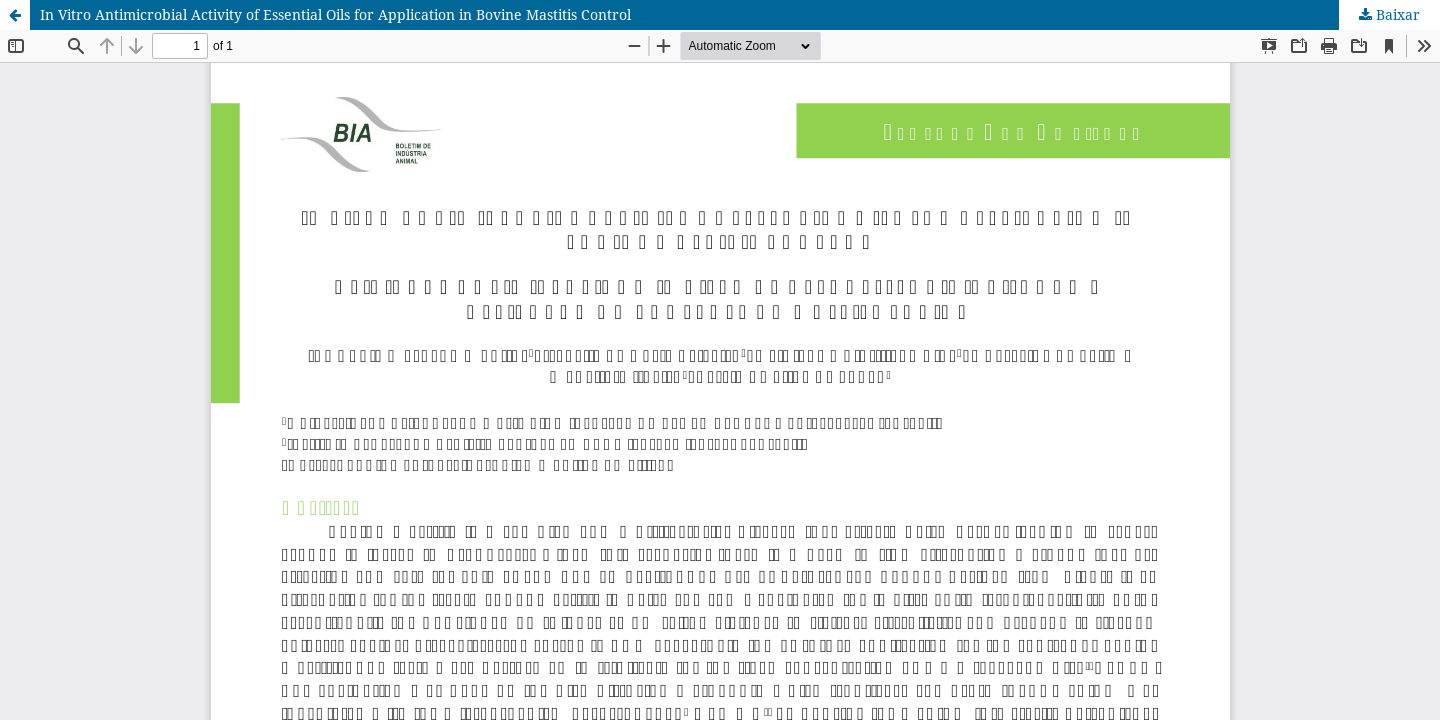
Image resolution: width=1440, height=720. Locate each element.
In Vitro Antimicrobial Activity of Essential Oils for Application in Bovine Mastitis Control (335, 14)
